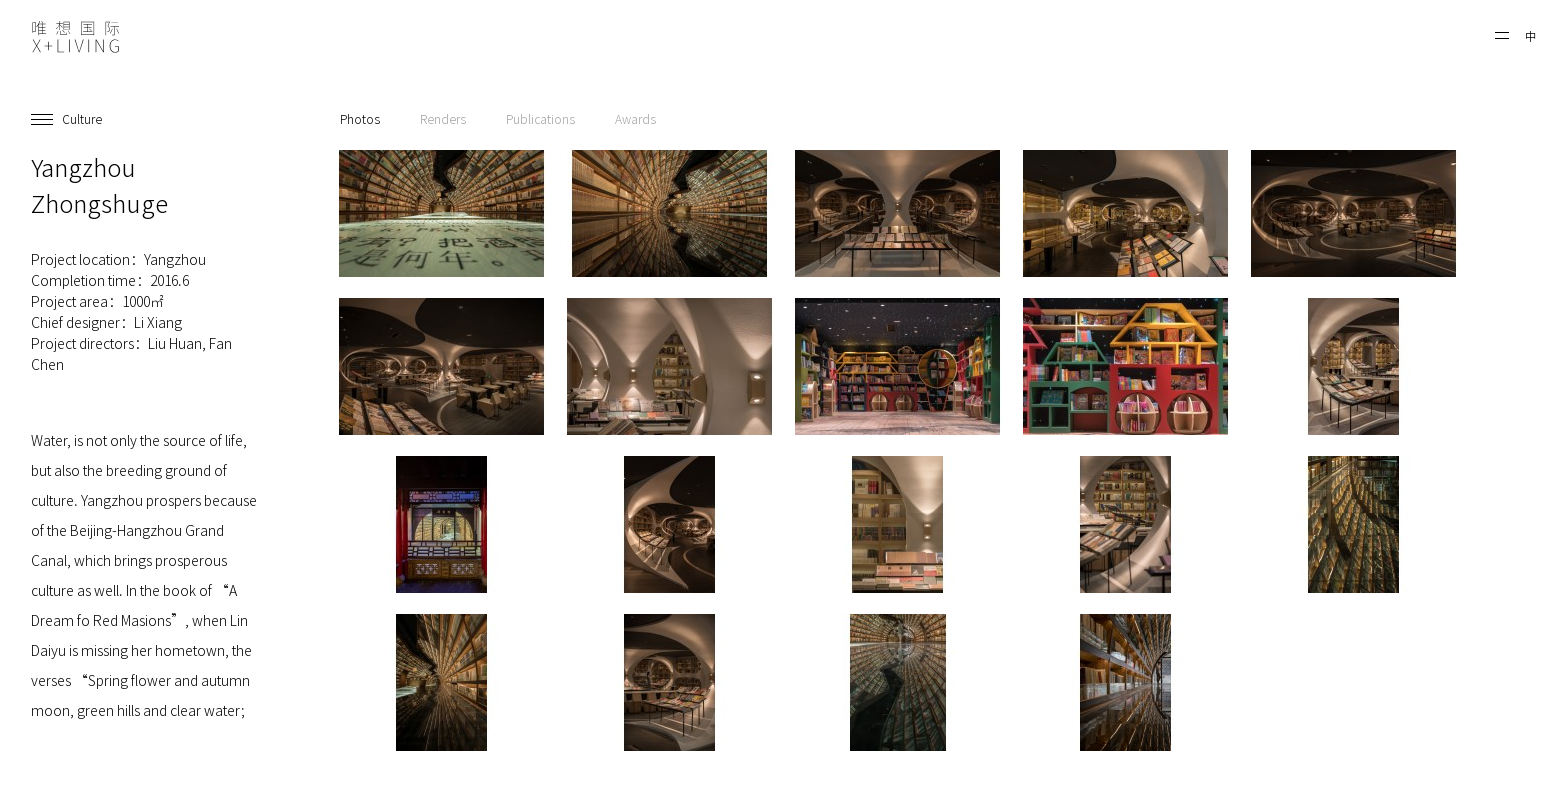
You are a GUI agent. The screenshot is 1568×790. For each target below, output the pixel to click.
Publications (540, 119)
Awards (635, 119)
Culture (82, 119)
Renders (443, 119)
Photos (360, 119)
